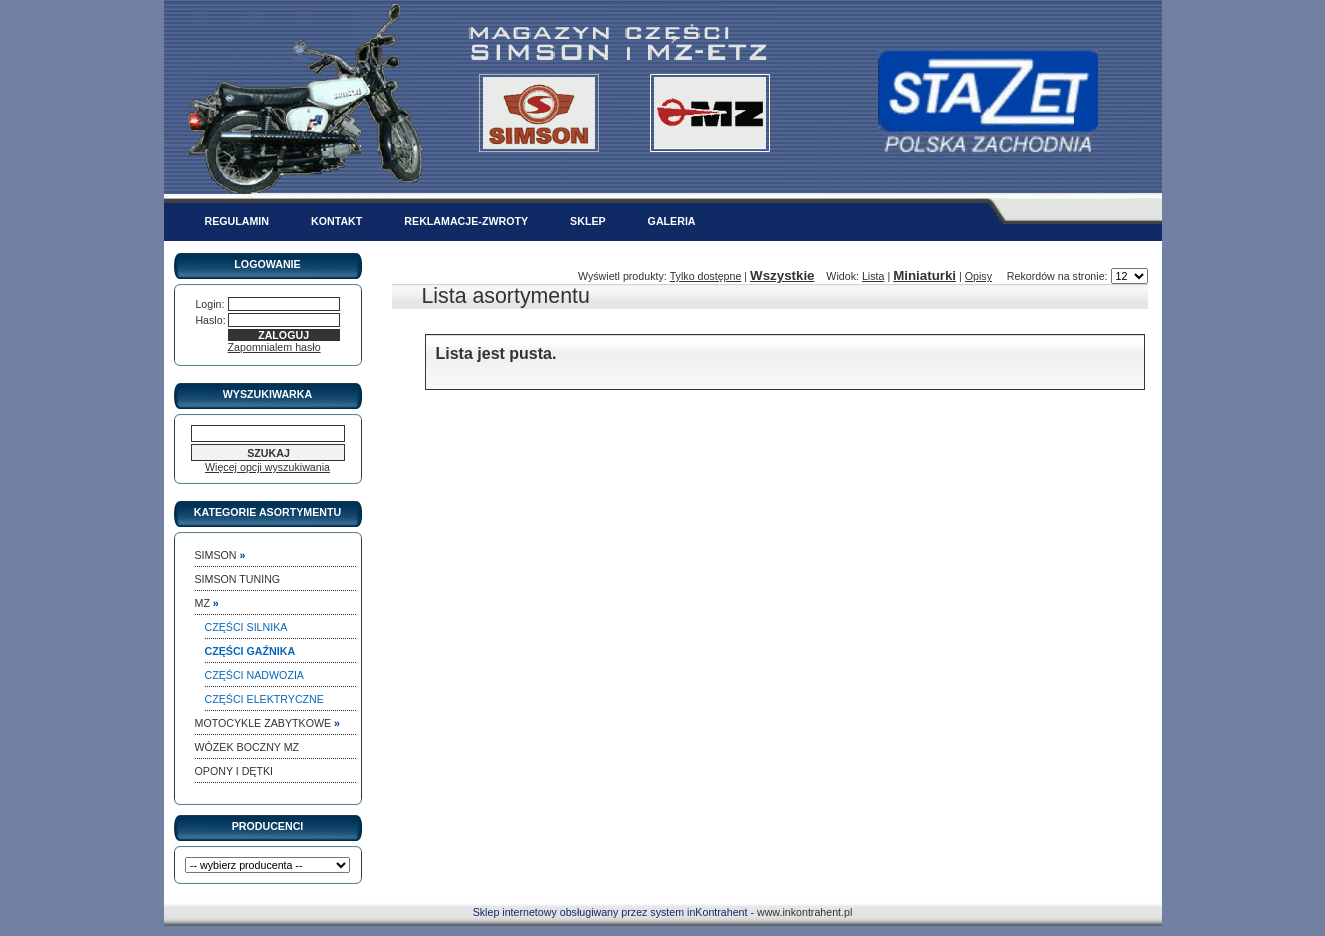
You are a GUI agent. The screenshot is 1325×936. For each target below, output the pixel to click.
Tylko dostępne (706, 276)
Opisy (978, 276)
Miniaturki (924, 275)
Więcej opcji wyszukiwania (267, 467)
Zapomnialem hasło (274, 347)
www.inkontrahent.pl (804, 912)
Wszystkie (782, 275)
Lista (873, 276)
